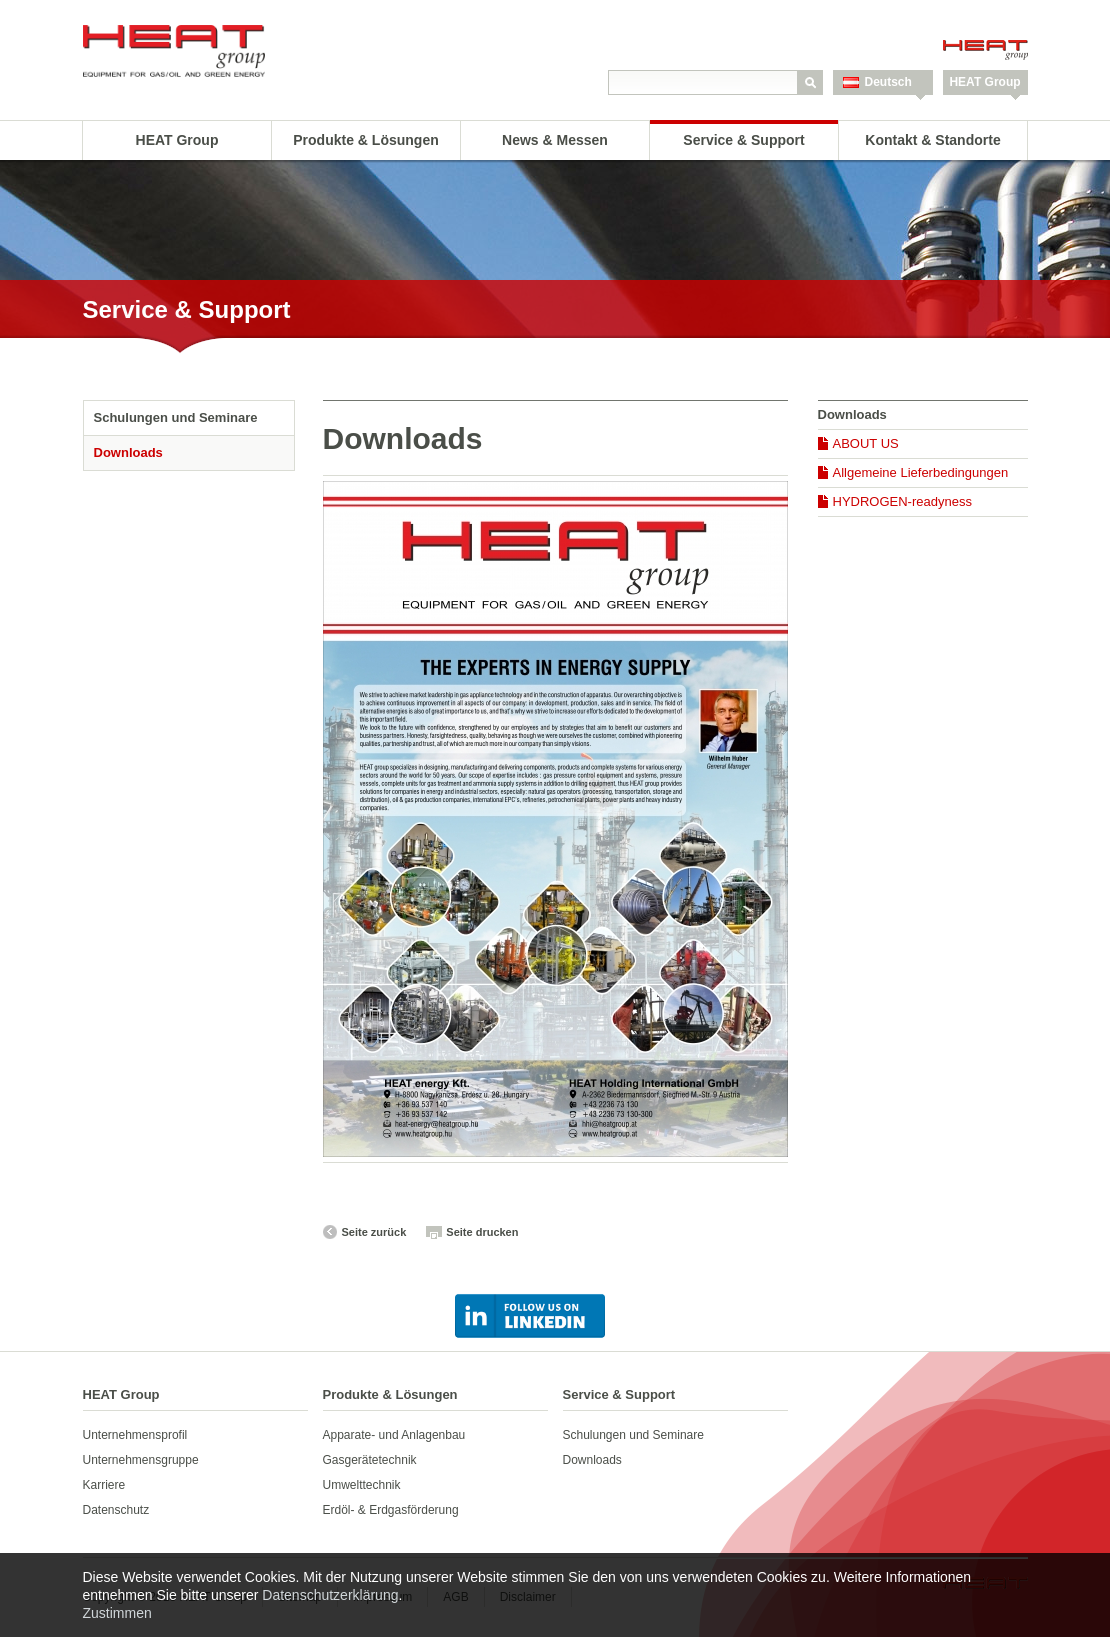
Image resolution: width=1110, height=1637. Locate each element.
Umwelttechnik (362, 1485)
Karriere (104, 1485)
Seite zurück (374, 1232)
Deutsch (888, 82)
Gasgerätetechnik (370, 1460)
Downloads (128, 452)
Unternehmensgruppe (141, 1460)
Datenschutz (116, 1510)
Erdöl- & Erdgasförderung (391, 1510)
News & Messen (555, 140)
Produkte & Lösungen (365, 140)
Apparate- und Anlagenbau (394, 1435)
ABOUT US (866, 443)
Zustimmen (117, 1613)
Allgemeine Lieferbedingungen (921, 472)
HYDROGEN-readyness (902, 501)
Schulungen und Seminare (176, 417)
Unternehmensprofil (135, 1435)
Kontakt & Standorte (932, 140)
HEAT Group (984, 82)
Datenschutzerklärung (330, 1595)
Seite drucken (482, 1232)
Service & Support (743, 140)
